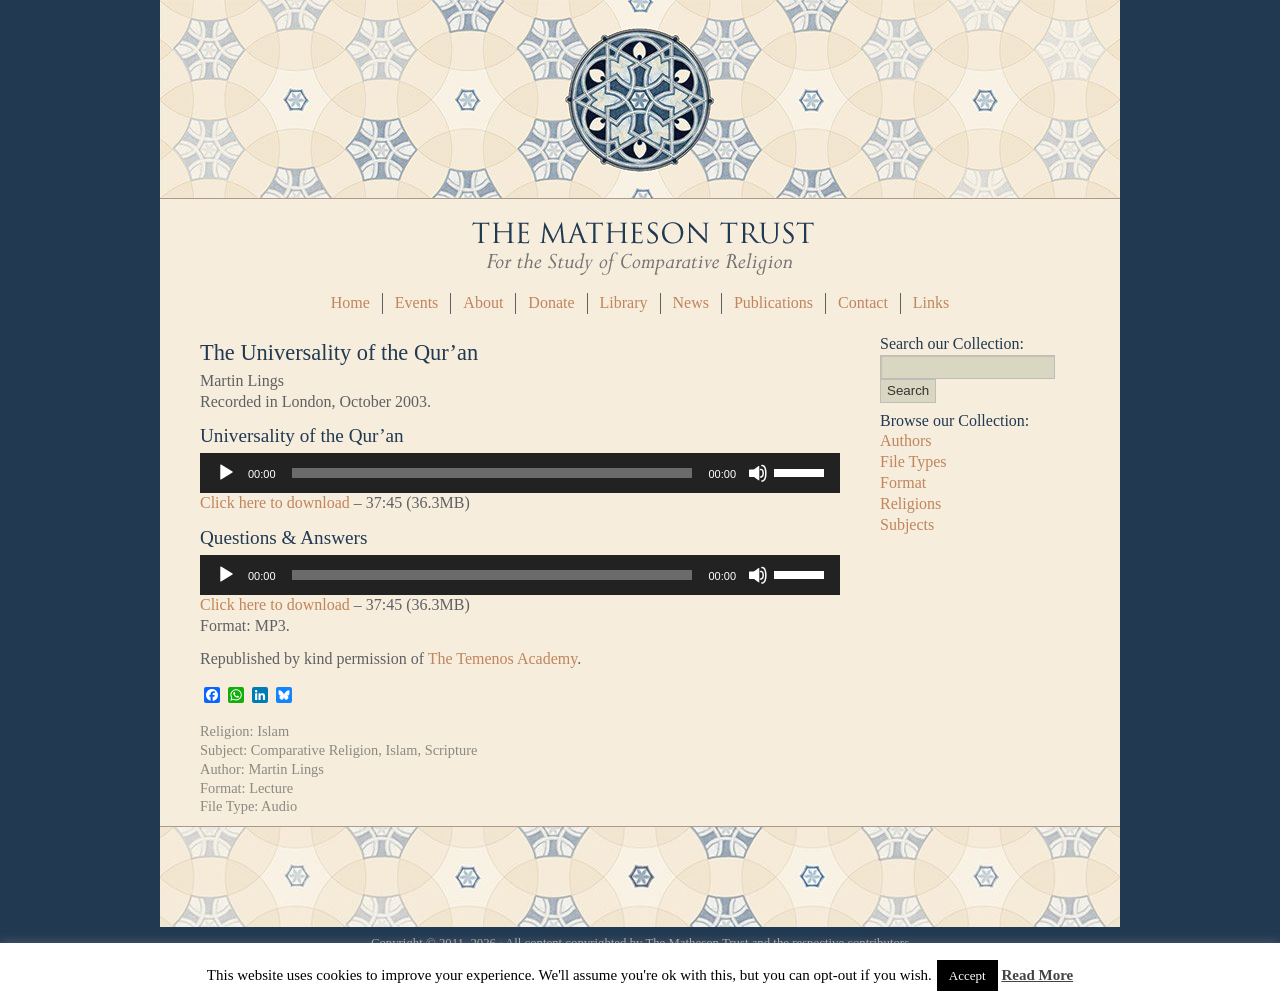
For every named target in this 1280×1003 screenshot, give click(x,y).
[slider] (492, 473)
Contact (863, 302)
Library (624, 302)
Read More (1037, 975)
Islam (273, 731)
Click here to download (275, 502)
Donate (551, 302)
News (691, 302)
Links (931, 302)
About (483, 302)
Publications (773, 302)
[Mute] (758, 473)
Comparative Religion (315, 750)
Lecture (271, 788)
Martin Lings (286, 769)
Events (417, 302)
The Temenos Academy (503, 658)
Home (350, 302)
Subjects (907, 524)
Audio (279, 806)
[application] (520, 473)
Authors (906, 440)
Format (903, 482)
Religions (910, 503)
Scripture (451, 750)
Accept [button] (967, 975)
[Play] (226, 473)
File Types (913, 461)
